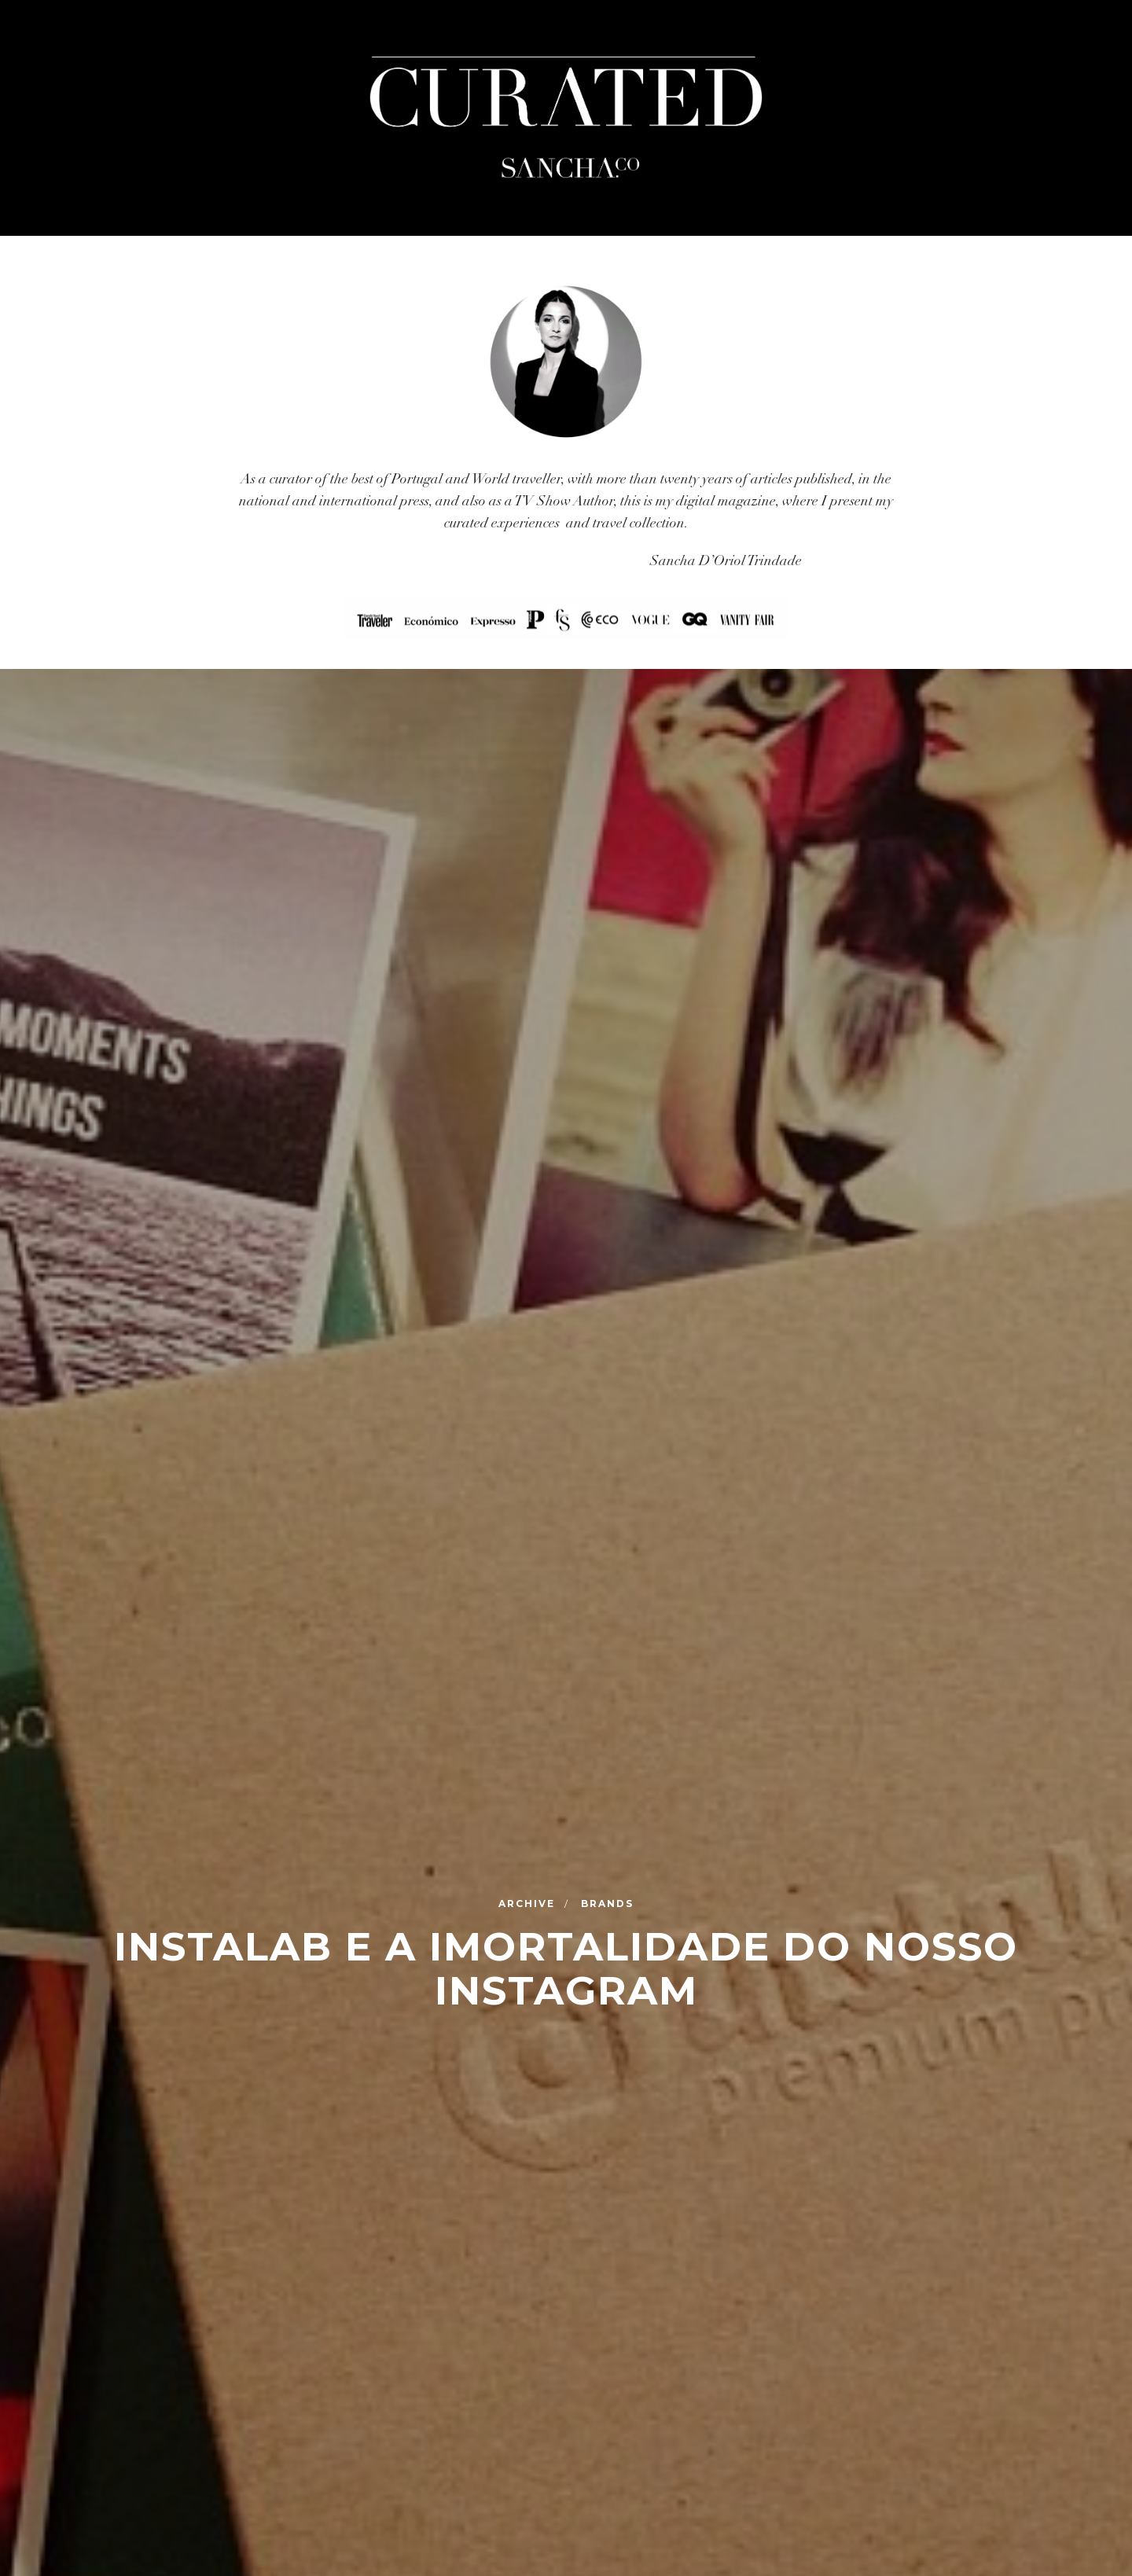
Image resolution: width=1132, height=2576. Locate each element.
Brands (607, 1903)
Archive (528, 1903)
